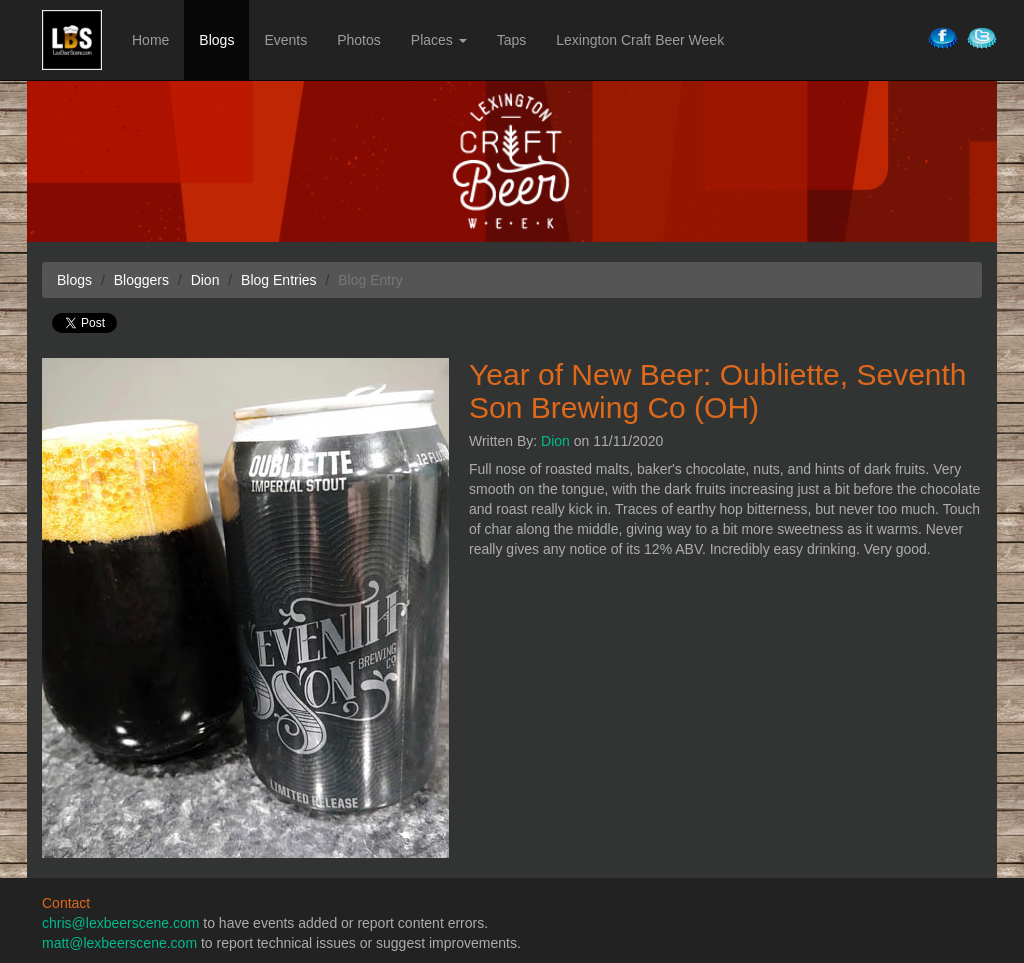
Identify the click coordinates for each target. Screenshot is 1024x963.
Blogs (216, 40)
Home (150, 40)
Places (439, 40)
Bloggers (141, 280)
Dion (555, 441)
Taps (512, 40)
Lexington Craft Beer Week (640, 40)
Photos (359, 40)
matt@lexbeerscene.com (119, 943)
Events (285, 40)
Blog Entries (278, 280)
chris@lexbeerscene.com (120, 923)
